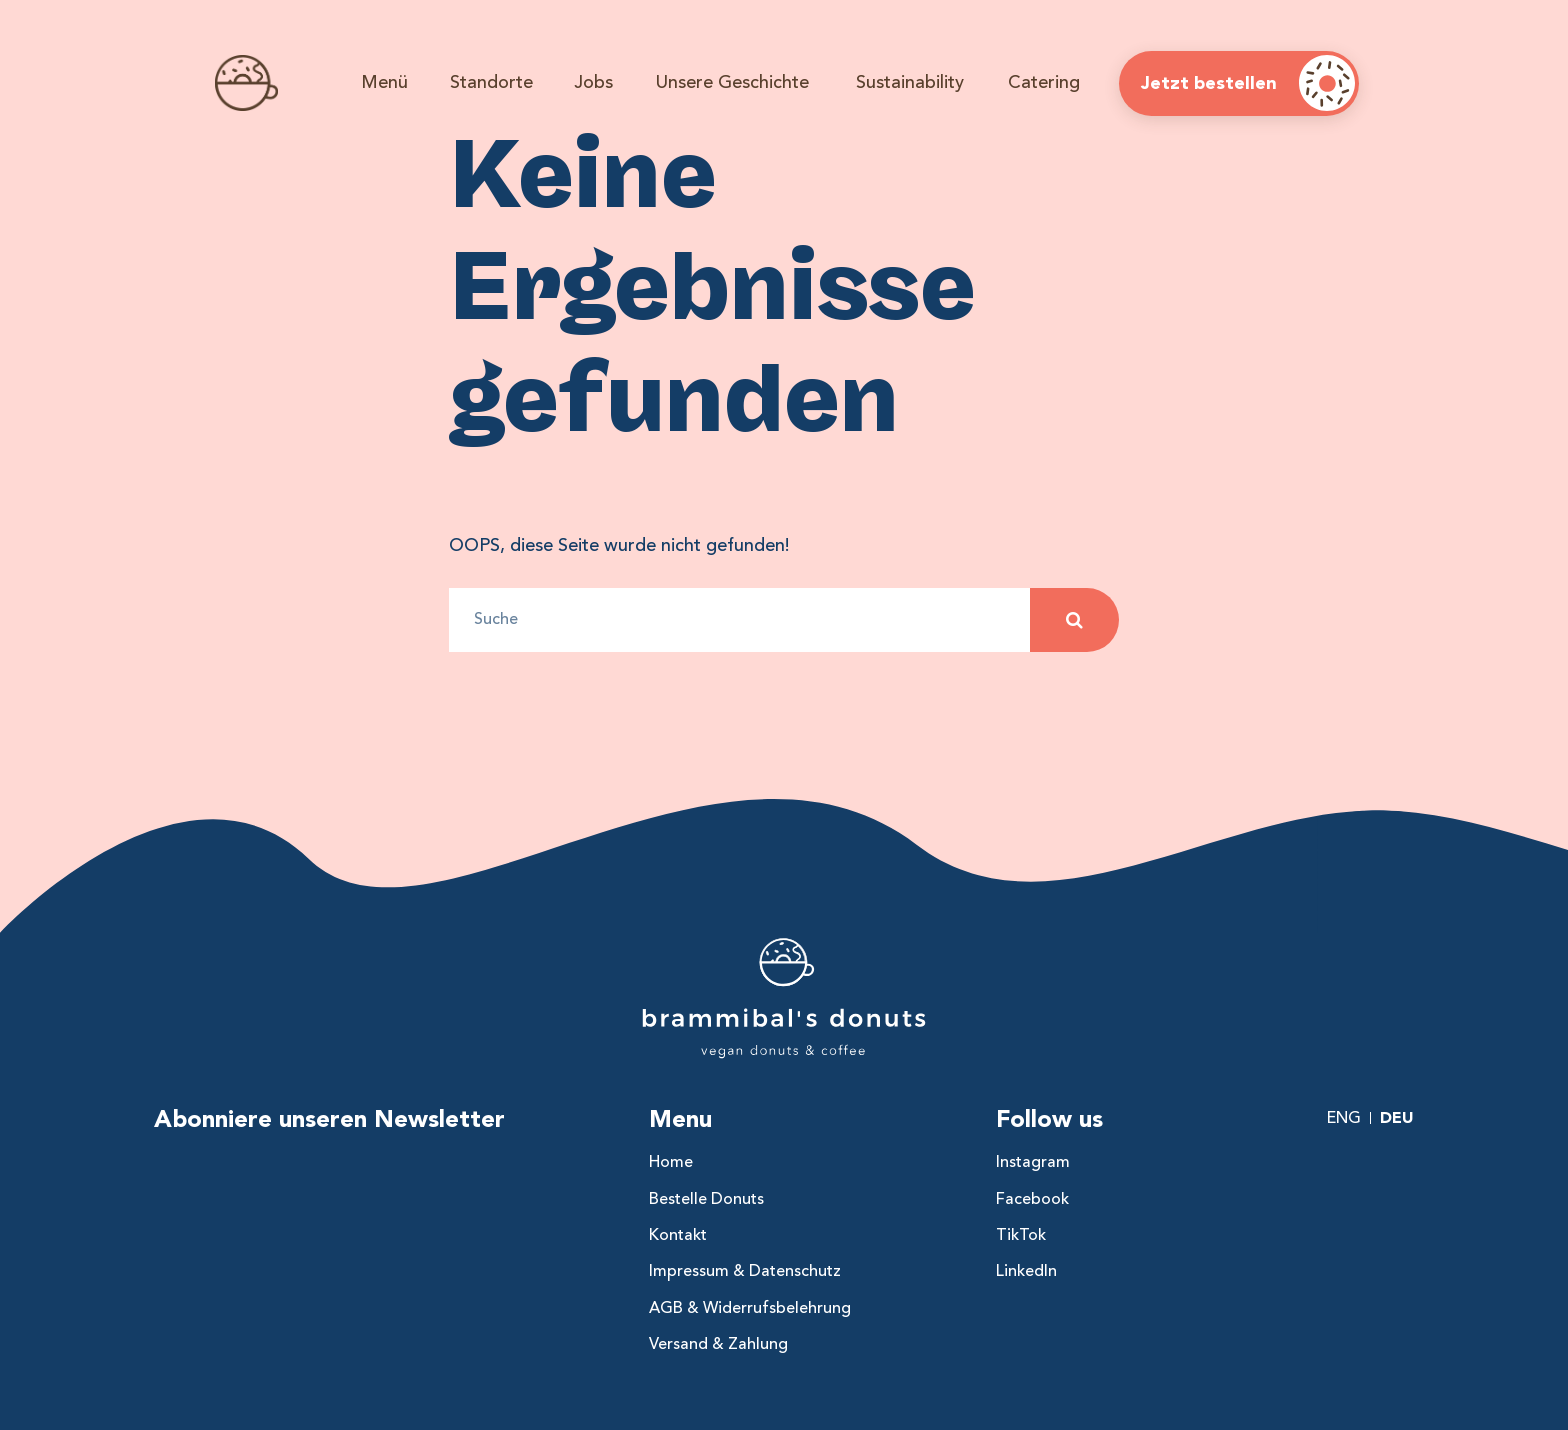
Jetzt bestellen (1209, 83)
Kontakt (678, 1235)
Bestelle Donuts (706, 1199)
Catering (1044, 82)
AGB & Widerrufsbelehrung (750, 1308)
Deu (1397, 1117)
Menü (384, 82)
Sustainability (910, 82)
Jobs (593, 82)
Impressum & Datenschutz (745, 1271)
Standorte (491, 82)
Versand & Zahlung (718, 1344)
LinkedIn (1026, 1271)
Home (671, 1162)
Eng (1344, 1118)
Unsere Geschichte (732, 82)
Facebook (1032, 1199)
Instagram (1033, 1162)
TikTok (1021, 1235)
